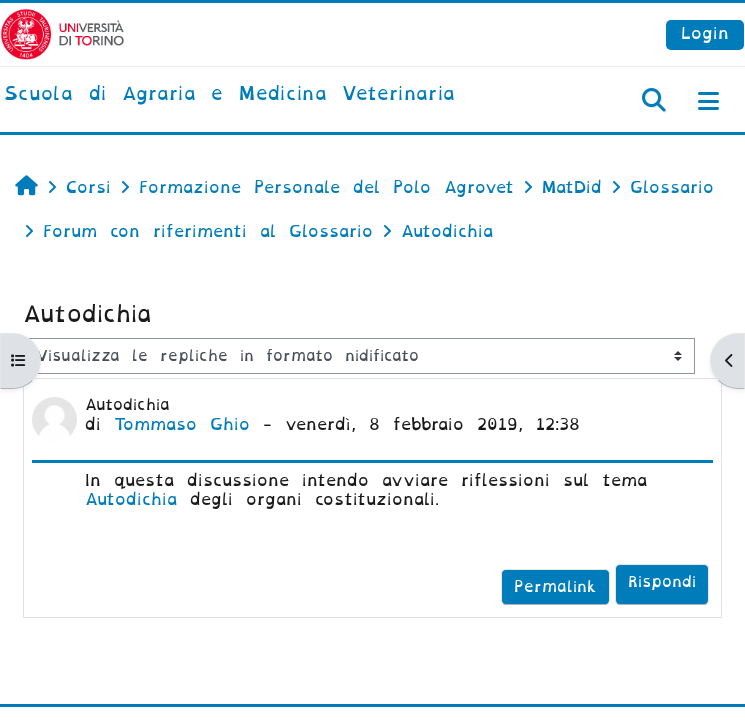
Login (705, 33)
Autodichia (131, 499)
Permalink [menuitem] (555, 587)
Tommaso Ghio (182, 424)
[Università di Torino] (62, 33)
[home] (229, 95)
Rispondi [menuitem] (662, 582)
